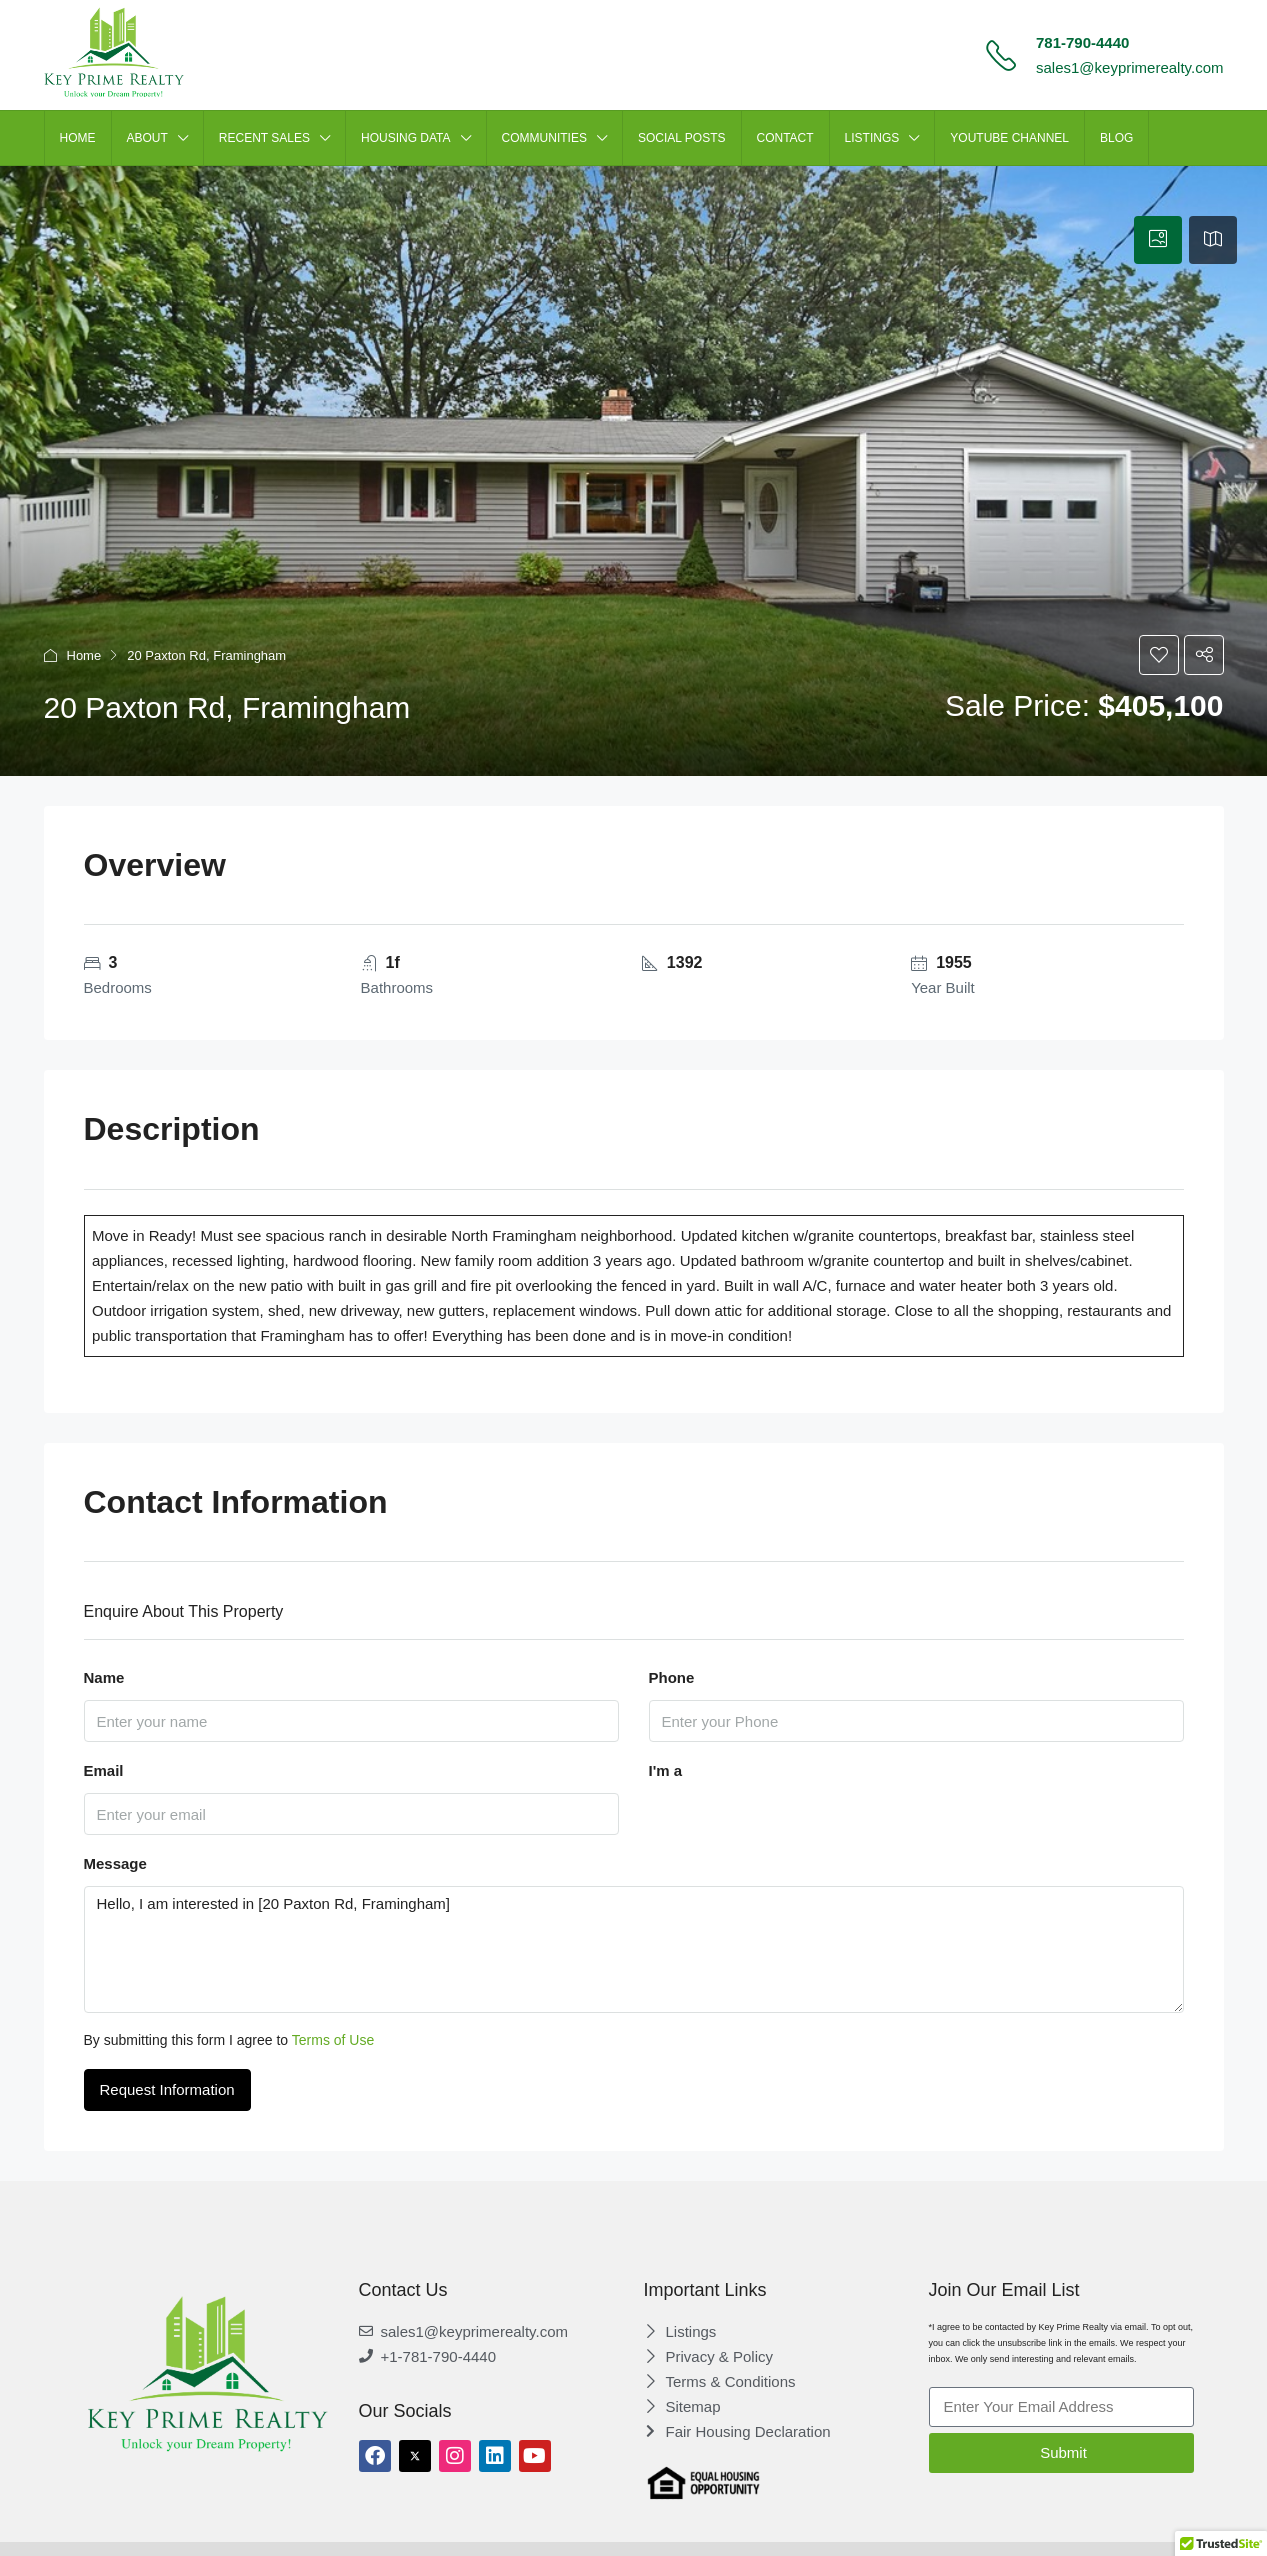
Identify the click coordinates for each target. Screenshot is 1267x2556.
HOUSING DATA (406, 138)
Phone (672, 1677)
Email (104, 1770)
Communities (544, 138)
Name (104, 1677)
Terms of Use (333, 2040)
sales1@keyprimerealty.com (1130, 67)
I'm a (666, 1770)
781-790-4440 (1082, 42)
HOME (78, 138)
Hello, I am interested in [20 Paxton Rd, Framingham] (634, 1949)
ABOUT (147, 138)
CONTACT (785, 138)
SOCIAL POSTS (682, 138)
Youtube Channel (1009, 138)
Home (84, 655)
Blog (1116, 138)
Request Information (167, 2089)
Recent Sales (264, 138)
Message (115, 1863)
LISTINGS (872, 138)
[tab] (1158, 240)
